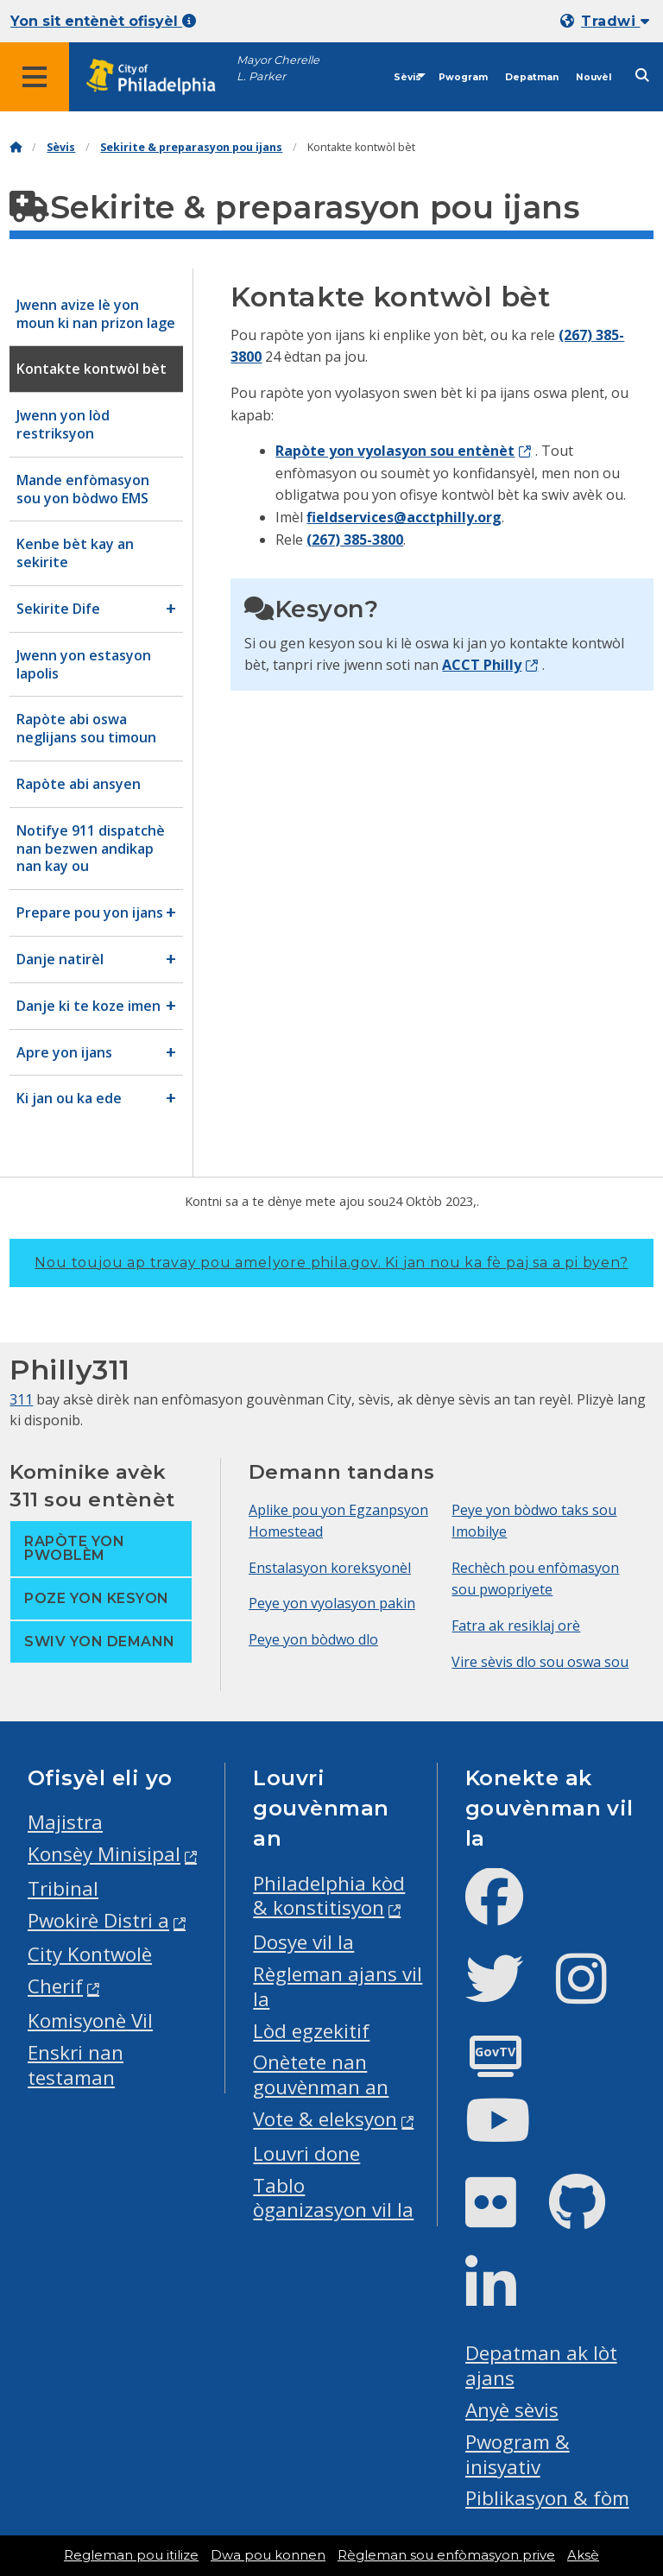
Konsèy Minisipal (104, 1853)
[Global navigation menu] (34, 76)
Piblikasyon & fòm (547, 2497)
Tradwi (615, 21)
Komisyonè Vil (90, 2020)
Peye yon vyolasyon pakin (332, 1603)
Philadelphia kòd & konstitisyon (329, 1896)
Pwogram (463, 77)
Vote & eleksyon (325, 2119)
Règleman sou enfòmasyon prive (446, 2555)
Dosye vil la (303, 1942)
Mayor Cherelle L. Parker (278, 68)
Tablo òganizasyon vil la (333, 2198)
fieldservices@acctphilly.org (404, 517)
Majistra (65, 1822)
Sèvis (407, 77)
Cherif (55, 1986)
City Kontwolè (90, 1954)
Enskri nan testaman (75, 2065)
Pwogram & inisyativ (517, 2454)
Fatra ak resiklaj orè (515, 1625)
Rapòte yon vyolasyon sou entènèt (395, 450)
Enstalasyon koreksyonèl (330, 1567)
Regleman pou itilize (131, 2555)
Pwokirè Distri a (98, 1920)
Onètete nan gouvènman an (320, 2074)
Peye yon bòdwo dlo (313, 1639)
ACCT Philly (481, 664)
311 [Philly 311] (21, 1399)
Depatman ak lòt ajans (541, 2365)
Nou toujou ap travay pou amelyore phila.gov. (331, 1262)
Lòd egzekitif (311, 2030)
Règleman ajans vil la (337, 1986)
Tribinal (63, 1888)
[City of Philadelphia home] (159, 77)
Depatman (532, 77)
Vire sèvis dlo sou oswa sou (539, 1661)
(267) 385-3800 (354, 539)
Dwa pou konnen (268, 2555)
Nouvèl (593, 77)
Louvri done (306, 2153)
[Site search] (642, 75)
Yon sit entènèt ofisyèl (103, 21)
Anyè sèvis (512, 2409)
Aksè (583, 2555)
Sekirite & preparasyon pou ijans (191, 147)
